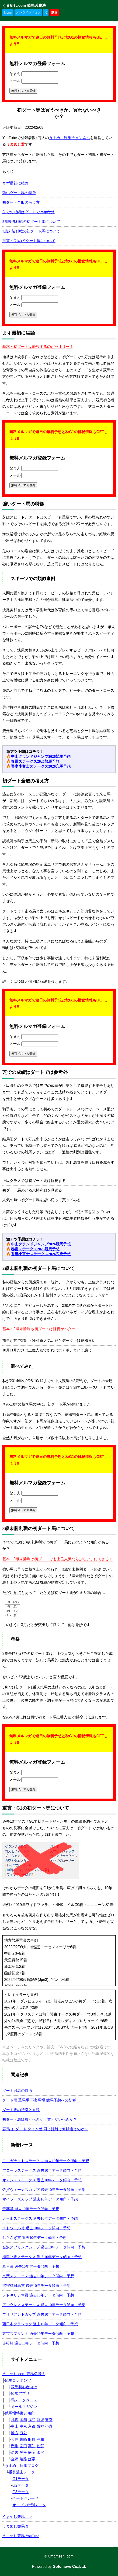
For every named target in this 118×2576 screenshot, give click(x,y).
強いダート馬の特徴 (19, 193)
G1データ (20, 2479)
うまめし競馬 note (17, 2517)
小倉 (48, 2426)
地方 (14, 2433)
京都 (31, 2426)
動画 (54, 12)
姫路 (23, 2459)
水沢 (40, 2453)
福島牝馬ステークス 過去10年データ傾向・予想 (42, 2257)
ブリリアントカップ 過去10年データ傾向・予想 (42, 2314)
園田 (23, 2446)
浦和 (40, 2439)
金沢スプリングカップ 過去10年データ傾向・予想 (43, 2247)
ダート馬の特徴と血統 (21, 2110)
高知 (31, 2446)
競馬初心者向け (24, 2387)
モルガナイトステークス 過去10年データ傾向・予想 (45, 2161)
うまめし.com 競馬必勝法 (24, 5)
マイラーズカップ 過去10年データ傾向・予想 (40, 2199)
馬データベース (24, 2400)
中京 (23, 2426)
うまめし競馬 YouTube (20, 2536)
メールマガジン (24, 2407)
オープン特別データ (29, 2505)
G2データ (20, 2485)
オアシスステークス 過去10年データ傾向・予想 (42, 2180)
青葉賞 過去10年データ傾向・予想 (30, 2209)
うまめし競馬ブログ (21, 2466)
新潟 (40, 2420)
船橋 (31, 2439)
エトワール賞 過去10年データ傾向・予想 (36, 2228)
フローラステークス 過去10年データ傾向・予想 (42, 2170)
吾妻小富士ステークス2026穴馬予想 (41, 766)
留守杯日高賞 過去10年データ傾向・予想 (36, 2286)
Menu (8, 12)
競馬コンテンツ (18, 2380)
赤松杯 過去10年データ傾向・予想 (30, 2343)
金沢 (14, 2459)
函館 (23, 2420)
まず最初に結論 (15, 183)
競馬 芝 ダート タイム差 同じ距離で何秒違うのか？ (45, 2129)
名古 (14, 2453)
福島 (31, 2420)
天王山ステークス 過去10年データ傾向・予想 (40, 2218)
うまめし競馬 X (15, 2526)
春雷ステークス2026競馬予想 (35, 761)
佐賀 (40, 2446)
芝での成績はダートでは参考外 (28, 212)
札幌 (14, 2420)
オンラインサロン (28, 12)
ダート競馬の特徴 (17, 2091)
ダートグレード (25, 2498)
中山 (14, 2426)
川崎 (23, 2439)
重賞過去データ (22, 2472)
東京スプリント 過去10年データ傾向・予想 (38, 2334)
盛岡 (31, 2453)
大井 (14, 2439)
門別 (14, 2446)
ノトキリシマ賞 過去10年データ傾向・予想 (38, 2295)
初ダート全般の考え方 (21, 202)
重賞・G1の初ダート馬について (29, 241)
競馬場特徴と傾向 (20, 2413)
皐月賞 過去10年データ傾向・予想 (30, 2266)
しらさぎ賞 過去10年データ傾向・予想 (34, 2238)
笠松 (23, 2453)
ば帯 (31, 2459)
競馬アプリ (20, 2394)
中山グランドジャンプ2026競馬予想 (41, 756)
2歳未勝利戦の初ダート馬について (31, 222)
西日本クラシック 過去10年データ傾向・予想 (40, 2324)
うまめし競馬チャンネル (69, 138)
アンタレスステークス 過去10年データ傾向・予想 (43, 2305)
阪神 (40, 2426)
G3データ (20, 2492)
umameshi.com (60, 2556)
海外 (23, 2433)
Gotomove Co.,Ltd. (69, 2567)
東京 (48, 2420)
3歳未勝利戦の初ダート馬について (31, 231)
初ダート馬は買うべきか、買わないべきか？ (39, 2119)
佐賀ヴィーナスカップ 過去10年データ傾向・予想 (43, 2190)
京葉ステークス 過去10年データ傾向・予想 (38, 2276)
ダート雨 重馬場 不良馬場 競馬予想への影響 (39, 2100)
